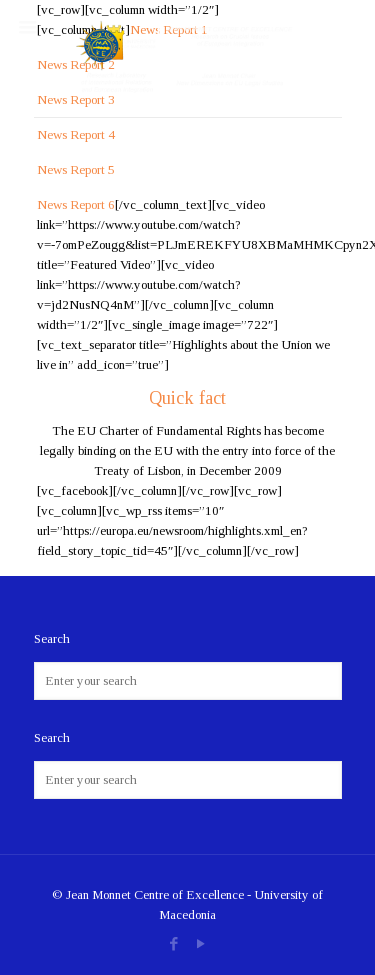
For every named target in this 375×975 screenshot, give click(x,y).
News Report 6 (76, 204)
